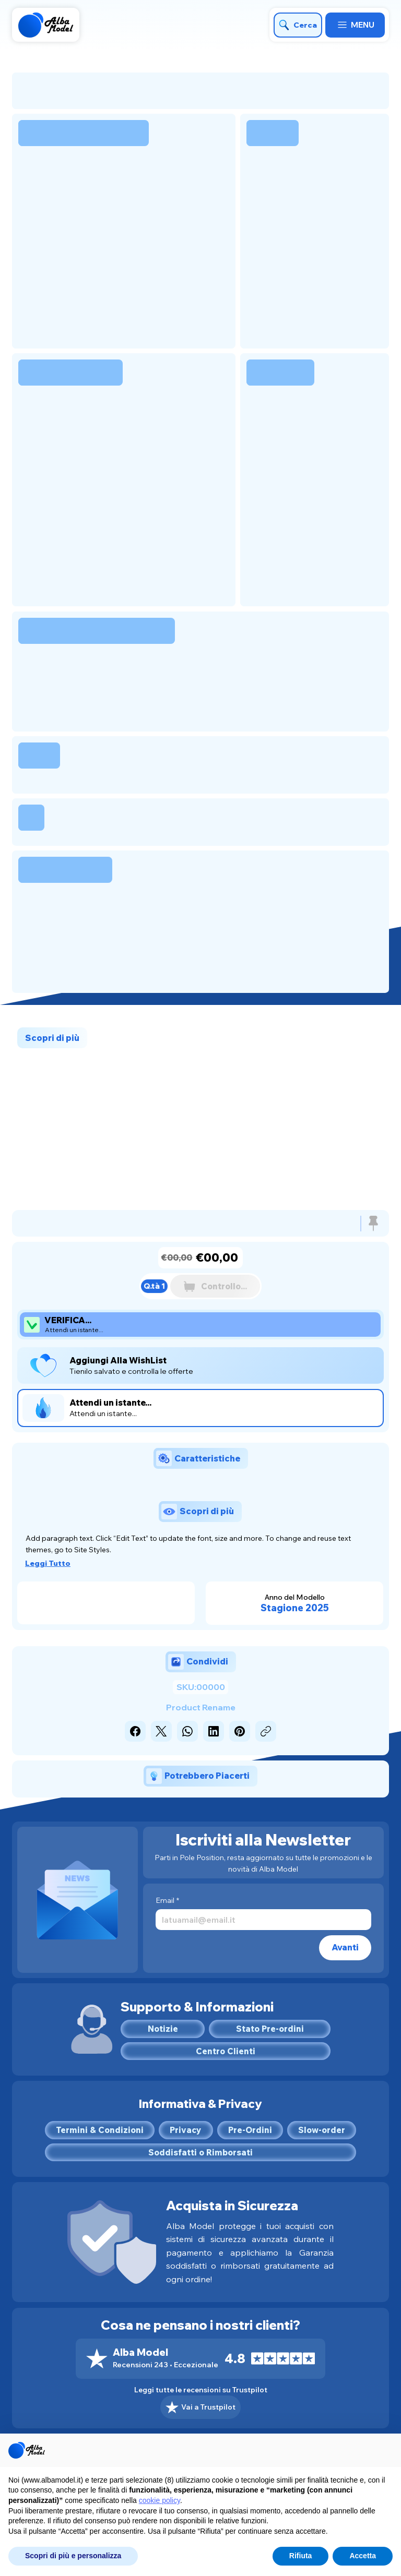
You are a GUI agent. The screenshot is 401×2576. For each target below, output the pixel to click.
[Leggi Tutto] (51, 1563)
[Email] (260, 1919)
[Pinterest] (239, 1731)
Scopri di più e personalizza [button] (73, 2555)
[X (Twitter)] (161, 1731)
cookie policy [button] (159, 2500)
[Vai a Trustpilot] (200, 2407)
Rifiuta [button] (300, 2555)
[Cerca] (298, 25)
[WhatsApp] (187, 1731)
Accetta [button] (362, 2555)
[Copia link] (265, 1731)
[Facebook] (135, 1731)
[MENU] (355, 25)
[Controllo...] (215, 1286)
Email (167, 1900)
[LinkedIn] (213, 1731)
